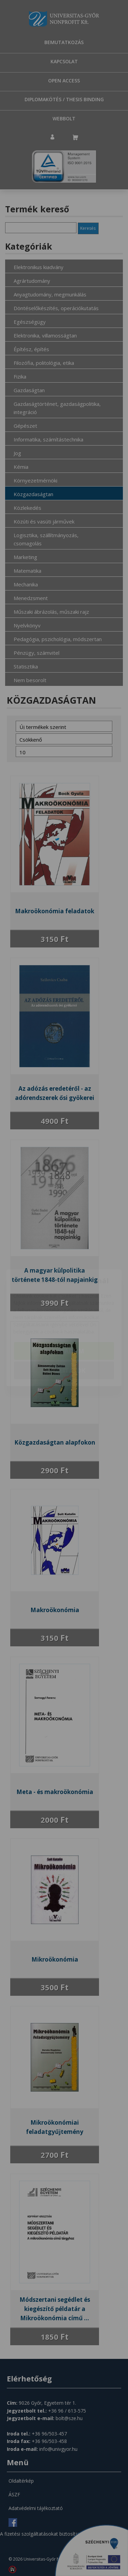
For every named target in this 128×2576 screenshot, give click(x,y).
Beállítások (64, 1331)
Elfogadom (64, 1311)
